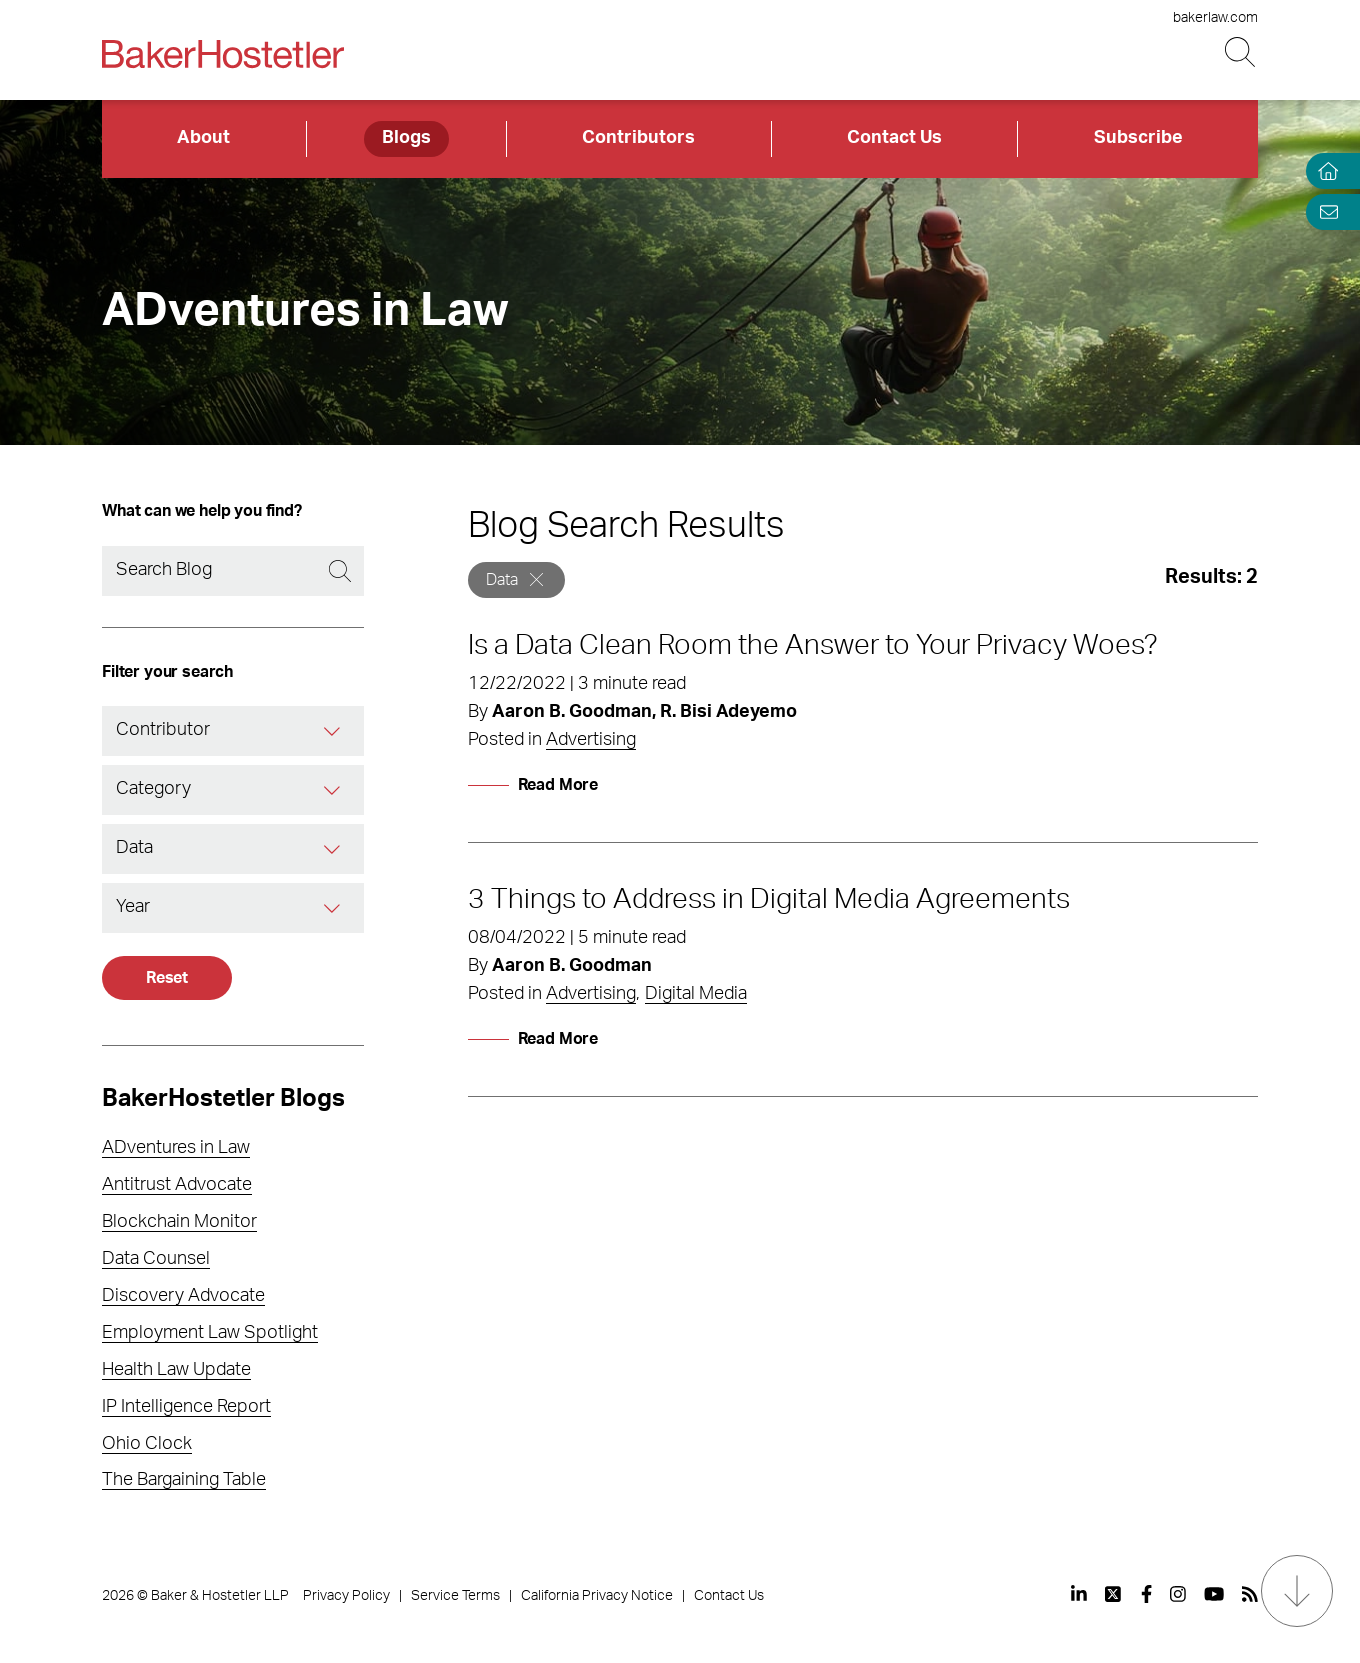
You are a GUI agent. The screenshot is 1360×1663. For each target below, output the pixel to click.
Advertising (591, 740)
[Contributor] (332, 731)
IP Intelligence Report (186, 1407)
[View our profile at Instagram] (1178, 1594)
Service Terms (455, 1596)
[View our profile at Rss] (1250, 1594)
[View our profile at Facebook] (1146, 1594)
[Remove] (536, 579)
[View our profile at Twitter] (1114, 1594)
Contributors (638, 138)
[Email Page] (1324, 211)
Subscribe (1138, 138)
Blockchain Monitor (179, 1222)
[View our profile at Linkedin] (1079, 1594)
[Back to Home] (223, 54)
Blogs (406, 138)
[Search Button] (1241, 52)
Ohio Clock (147, 1444)
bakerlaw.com (1215, 18)
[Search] (233, 571)
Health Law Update (176, 1370)
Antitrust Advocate (177, 1185)
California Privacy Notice (597, 1596)
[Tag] (332, 849)
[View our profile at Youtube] (1214, 1594)
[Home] (1324, 171)
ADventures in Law (176, 1148)
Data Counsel (156, 1259)
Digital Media (696, 994)
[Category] (332, 790)
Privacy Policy (346, 1596)
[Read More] (533, 785)
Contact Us (894, 138)
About (203, 138)
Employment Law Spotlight (210, 1333)
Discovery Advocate (183, 1296)
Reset (167, 978)
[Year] (332, 908)
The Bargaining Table (184, 1480)
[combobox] (233, 731)
